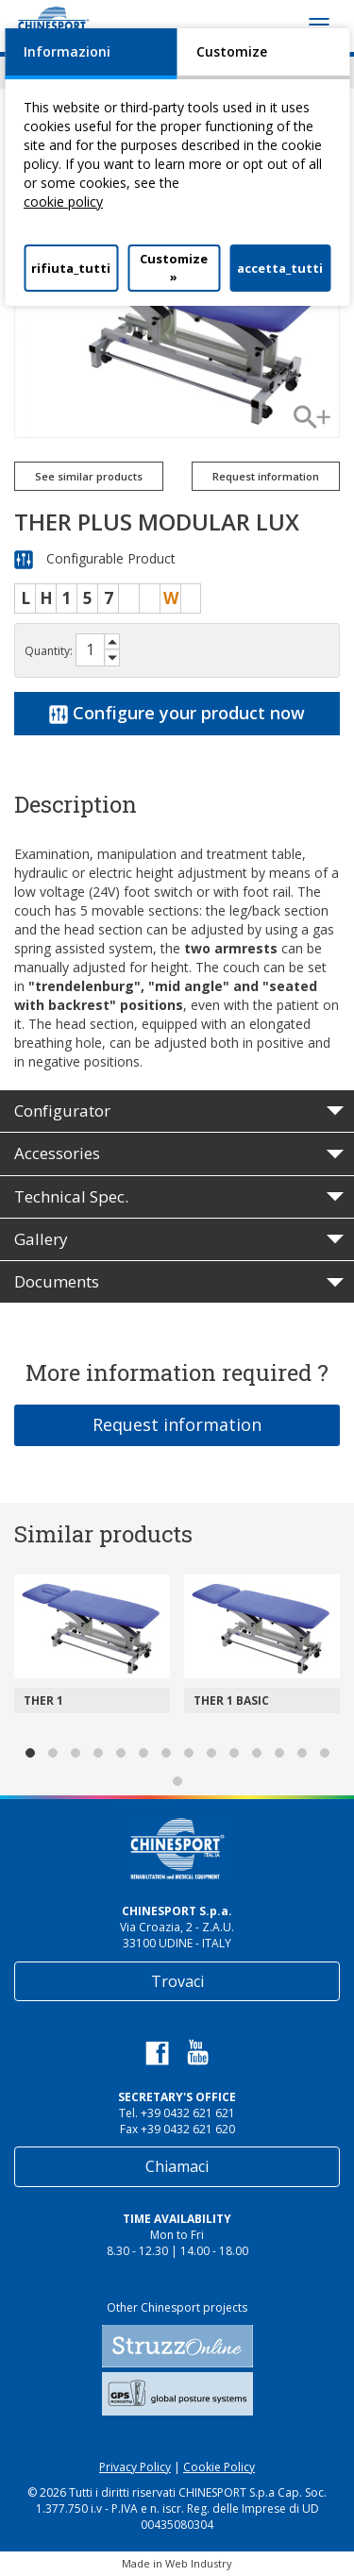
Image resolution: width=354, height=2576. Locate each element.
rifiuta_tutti (70, 268)
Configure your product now (177, 712)
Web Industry (198, 2563)
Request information (265, 476)
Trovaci (177, 1981)
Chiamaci (177, 2166)
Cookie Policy (219, 2467)
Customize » (174, 267)
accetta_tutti (280, 268)
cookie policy (63, 201)
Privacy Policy (135, 2467)
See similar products (89, 476)
